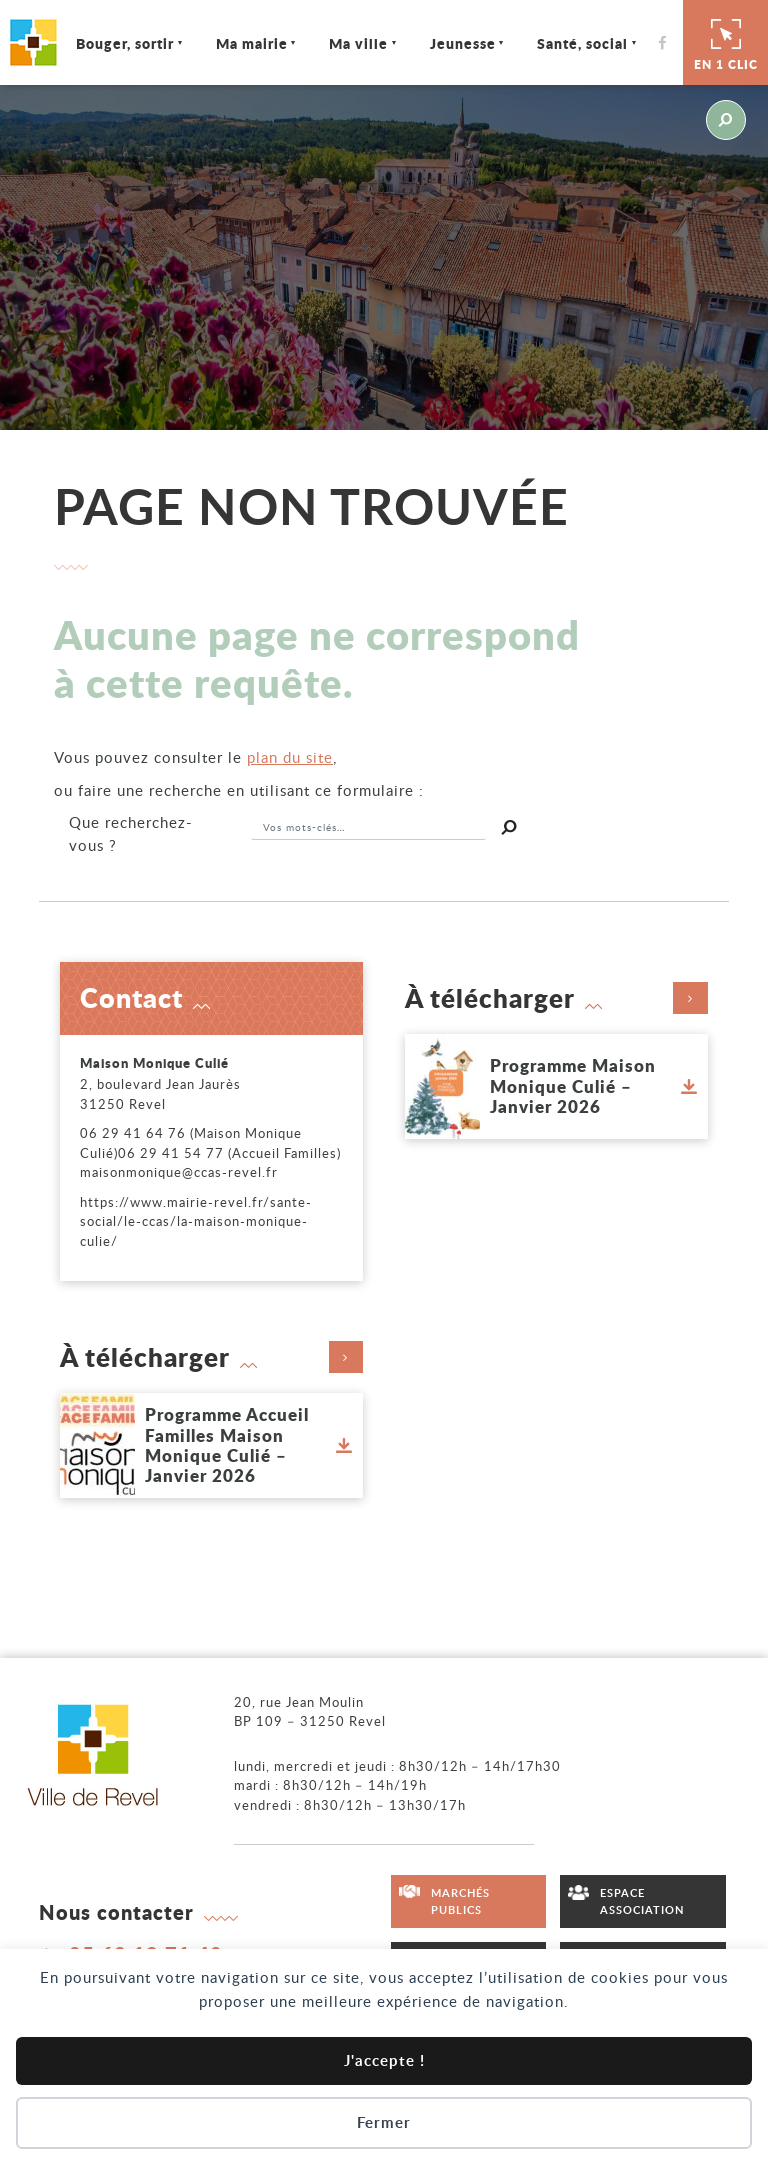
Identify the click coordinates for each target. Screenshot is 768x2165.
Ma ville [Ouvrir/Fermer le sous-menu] (359, 43)
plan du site (290, 757)
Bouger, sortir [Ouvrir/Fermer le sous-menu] (126, 43)
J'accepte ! (384, 2060)
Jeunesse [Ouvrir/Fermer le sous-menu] (464, 43)
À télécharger (557, 998)
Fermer (384, 2122)
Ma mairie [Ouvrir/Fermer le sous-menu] (253, 43)
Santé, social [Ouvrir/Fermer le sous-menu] (583, 43)
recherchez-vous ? (131, 833)
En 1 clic (726, 42)
